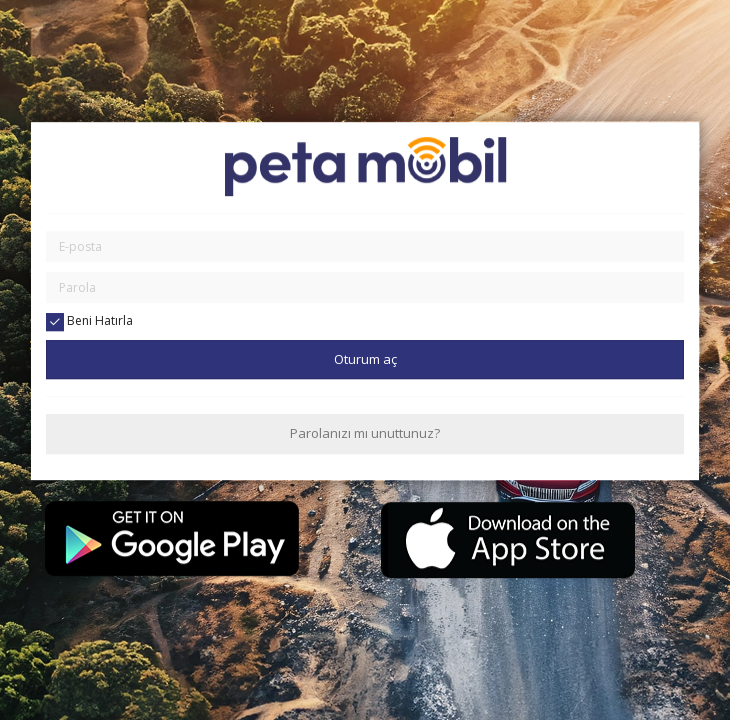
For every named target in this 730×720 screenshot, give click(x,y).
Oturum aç (365, 359)
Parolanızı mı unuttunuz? (365, 434)
